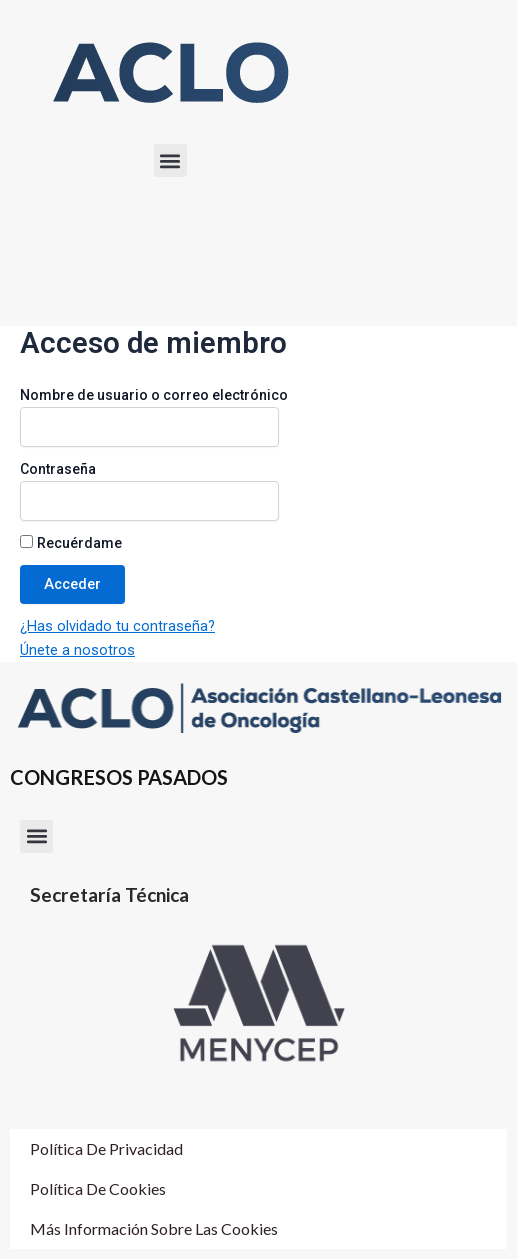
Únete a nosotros (77, 650)
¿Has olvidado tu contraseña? (117, 626)
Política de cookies (98, 1188)
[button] (170, 160)
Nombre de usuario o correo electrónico (154, 395)
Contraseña (58, 469)
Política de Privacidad (106, 1148)
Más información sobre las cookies (154, 1228)
